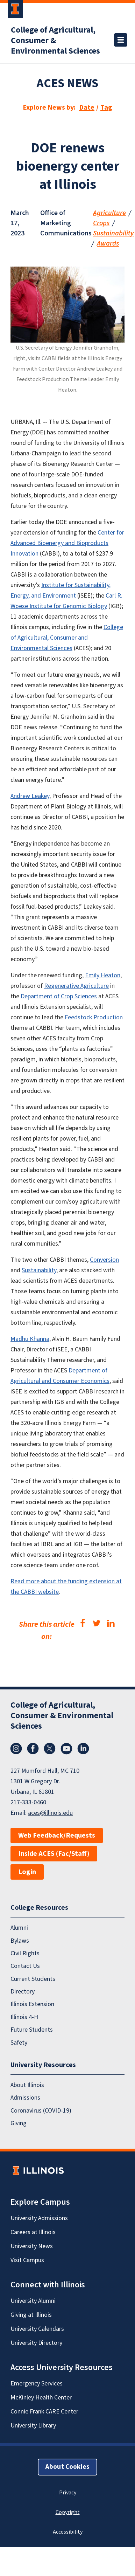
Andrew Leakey (29, 796)
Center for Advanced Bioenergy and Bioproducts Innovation (67, 543)
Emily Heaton (102, 975)
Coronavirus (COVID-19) (40, 2110)
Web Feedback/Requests (56, 1835)
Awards (108, 243)
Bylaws (19, 1940)
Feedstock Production (94, 1017)
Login (27, 1872)
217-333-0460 (28, 1802)
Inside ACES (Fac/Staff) (54, 1854)
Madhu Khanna (29, 1339)
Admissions (25, 2098)
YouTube (66, 1748)
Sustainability (113, 233)
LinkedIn (83, 1748)
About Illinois (27, 2085)
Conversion (104, 1259)
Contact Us (25, 1966)
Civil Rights (25, 1953)
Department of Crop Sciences (59, 996)
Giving (18, 2123)
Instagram (16, 1748)
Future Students (31, 2030)
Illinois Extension (32, 2004)
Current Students (32, 1979)
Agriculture (109, 213)
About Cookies (67, 2467)
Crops (101, 223)
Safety (18, 2042)
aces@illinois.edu (50, 1813)
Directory (22, 1992)
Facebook (33, 1748)
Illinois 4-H (24, 2017)
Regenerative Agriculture (76, 986)
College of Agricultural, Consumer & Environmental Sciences (55, 40)
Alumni (19, 1928)
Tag (106, 107)
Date (86, 107)
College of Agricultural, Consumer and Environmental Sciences (66, 638)
